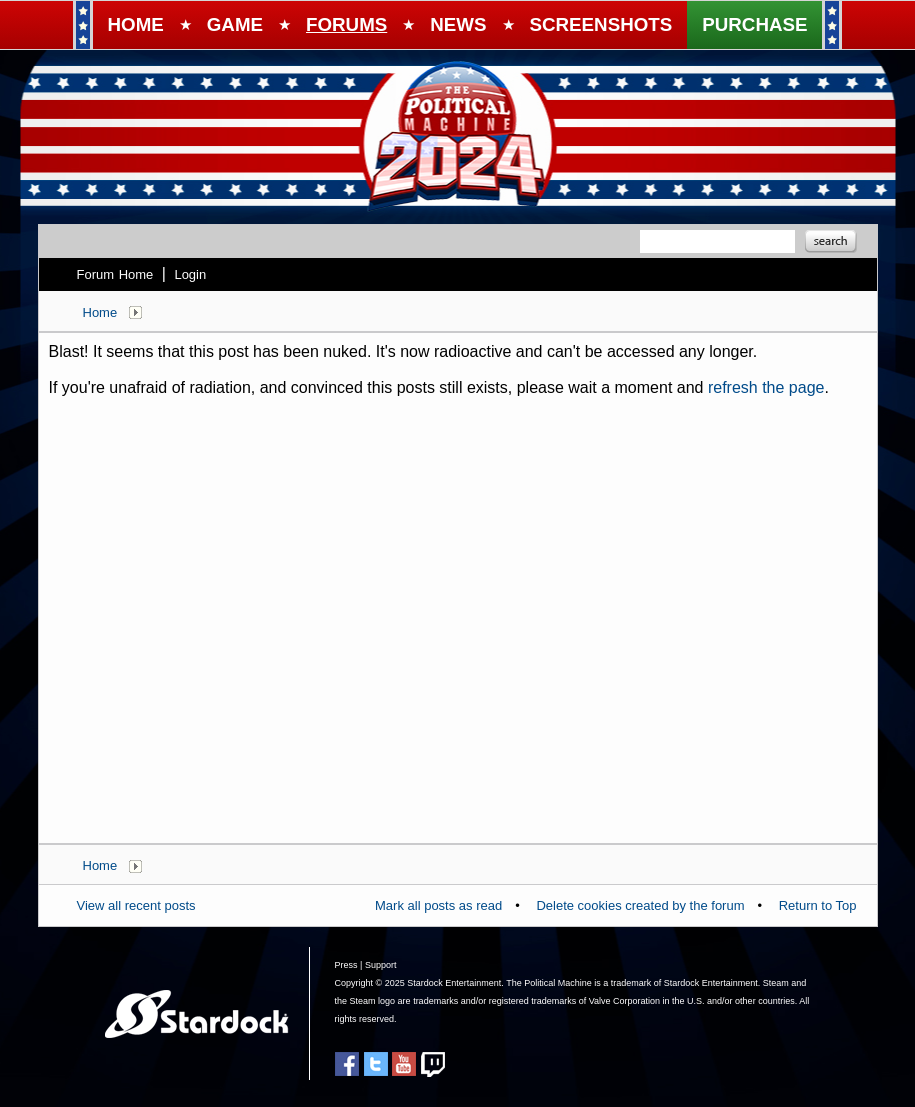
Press (346, 965)
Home (100, 312)
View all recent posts (136, 905)
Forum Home (115, 274)
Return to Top (818, 905)
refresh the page (766, 387)
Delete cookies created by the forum (640, 905)
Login (190, 274)
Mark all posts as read (438, 905)
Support (381, 965)
